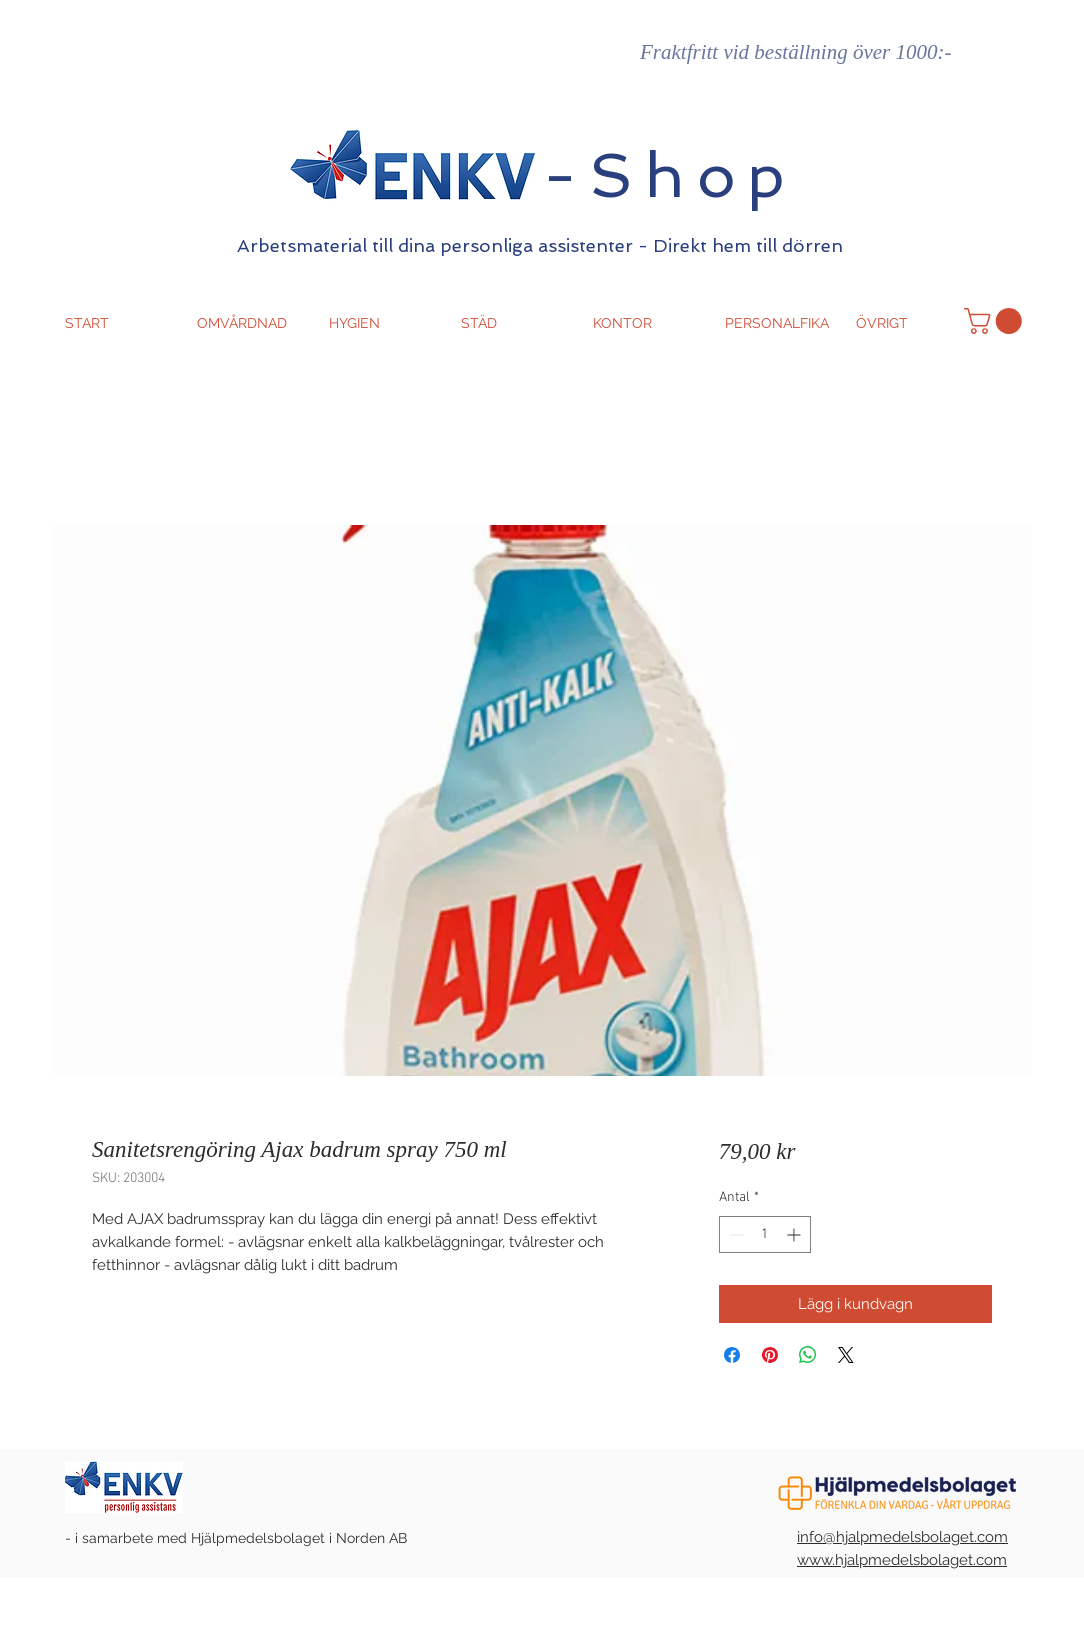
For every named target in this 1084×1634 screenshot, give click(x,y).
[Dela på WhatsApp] (808, 1355)
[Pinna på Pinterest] (770, 1355)
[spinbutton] (765, 1234)
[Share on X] (846, 1355)
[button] (996, 321)
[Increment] (795, 1234)
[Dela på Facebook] (732, 1355)
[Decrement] (734, 1234)
